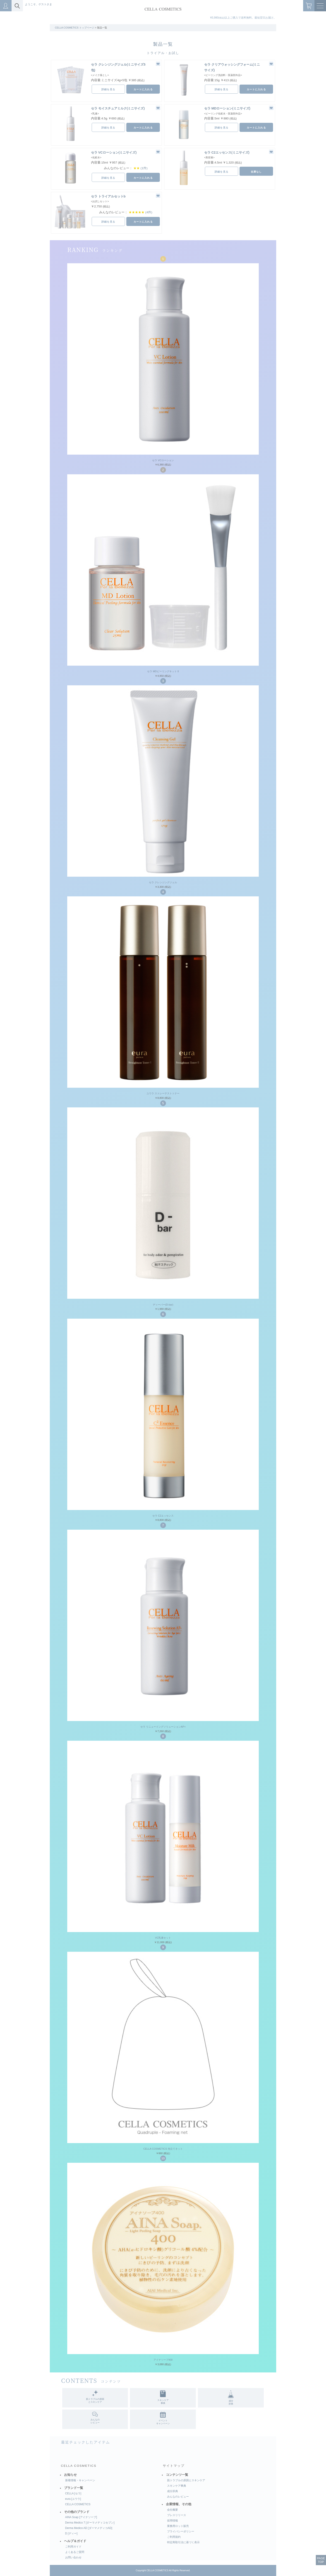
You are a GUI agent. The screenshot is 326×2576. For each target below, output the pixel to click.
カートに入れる (143, 89)
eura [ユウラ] (73, 2498)
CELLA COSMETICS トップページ (74, 27)
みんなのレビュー (178, 2496)
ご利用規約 (174, 2536)
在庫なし (256, 171)
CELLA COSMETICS (78, 2465)
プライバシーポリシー (180, 2531)
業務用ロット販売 (178, 2526)
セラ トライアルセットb (108, 196)
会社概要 (172, 2509)
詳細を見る (108, 89)
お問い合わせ (73, 2557)
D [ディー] (71, 2533)
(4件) (148, 212)
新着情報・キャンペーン (80, 2480)
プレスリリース (176, 2515)
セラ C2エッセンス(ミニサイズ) (226, 152)
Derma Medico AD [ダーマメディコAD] (88, 2528)
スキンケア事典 (176, 2485)
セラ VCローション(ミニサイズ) (114, 152)
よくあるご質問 (74, 2552)
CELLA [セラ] (73, 2493)
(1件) (144, 168)
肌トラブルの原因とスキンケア (186, 2480)
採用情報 (172, 2520)
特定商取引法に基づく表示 (183, 2542)
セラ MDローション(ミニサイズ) (227, 108)
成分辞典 (172, 2491)
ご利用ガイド (73, 2546)
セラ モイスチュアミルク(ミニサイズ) (118, 108)
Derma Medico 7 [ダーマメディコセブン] (90, 2522)
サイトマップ (174, 2465)
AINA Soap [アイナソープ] (81, 2517)
